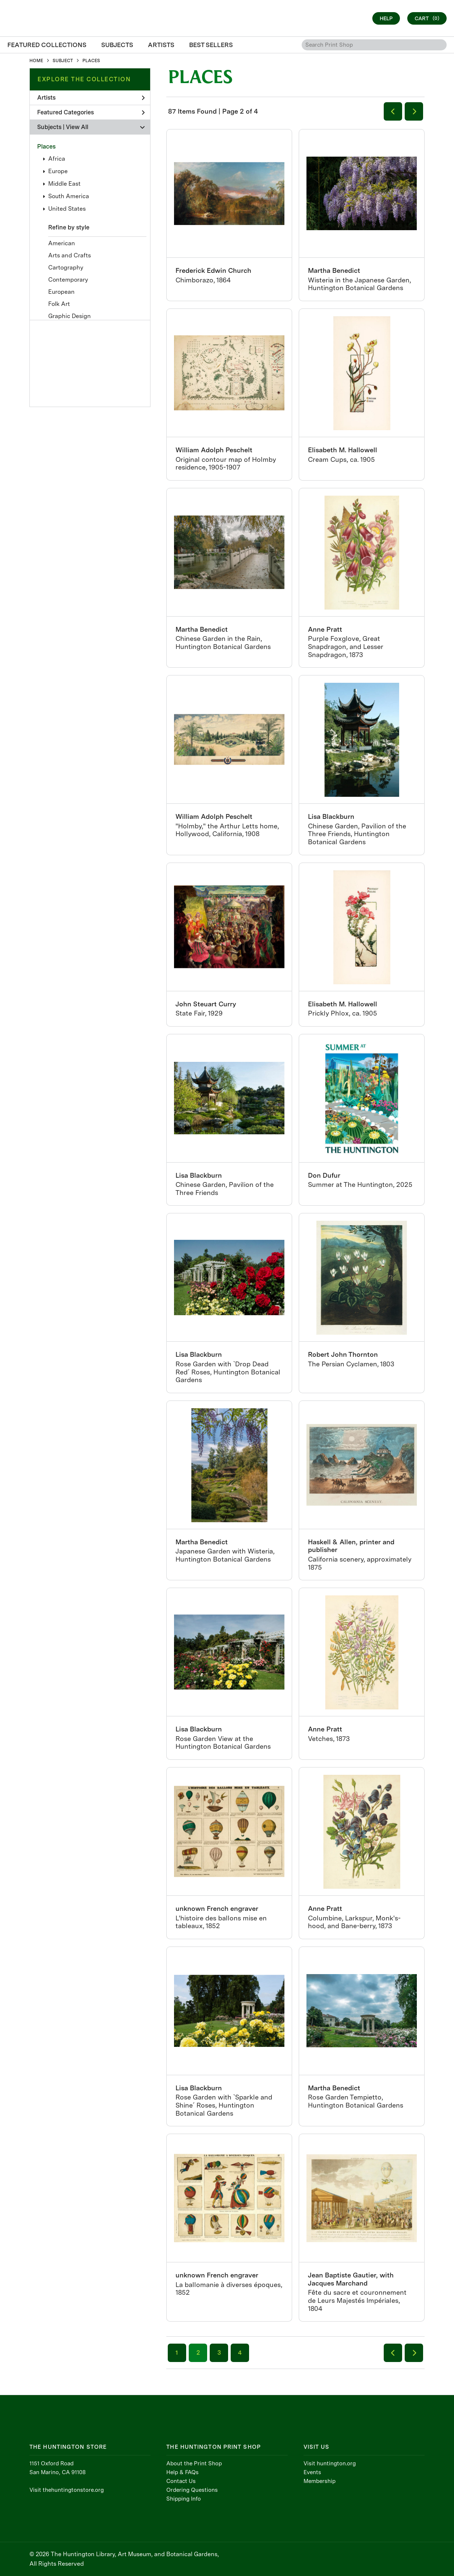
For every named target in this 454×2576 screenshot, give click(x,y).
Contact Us (181, 2481)
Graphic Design (69, 316)
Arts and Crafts (69, 255)
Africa (56, 158)
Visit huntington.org (330, 2463)
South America (68, 196)
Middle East (64, 183)
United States (67, 208)
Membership (320, 2481)
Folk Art (59, 303)
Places (46, 146)
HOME (36, 60)
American (61, 243)
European (61, 291)
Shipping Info (183, 2498)
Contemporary (68, 279)
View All (77, 127)
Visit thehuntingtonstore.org (66, 2490)
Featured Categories (91, 112)
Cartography (65, 267)
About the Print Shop (194, 2463)
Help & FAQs (182, 2472)
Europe (58, 171)
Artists (91, 97)
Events (312, 2472)
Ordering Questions (192, 2490)
